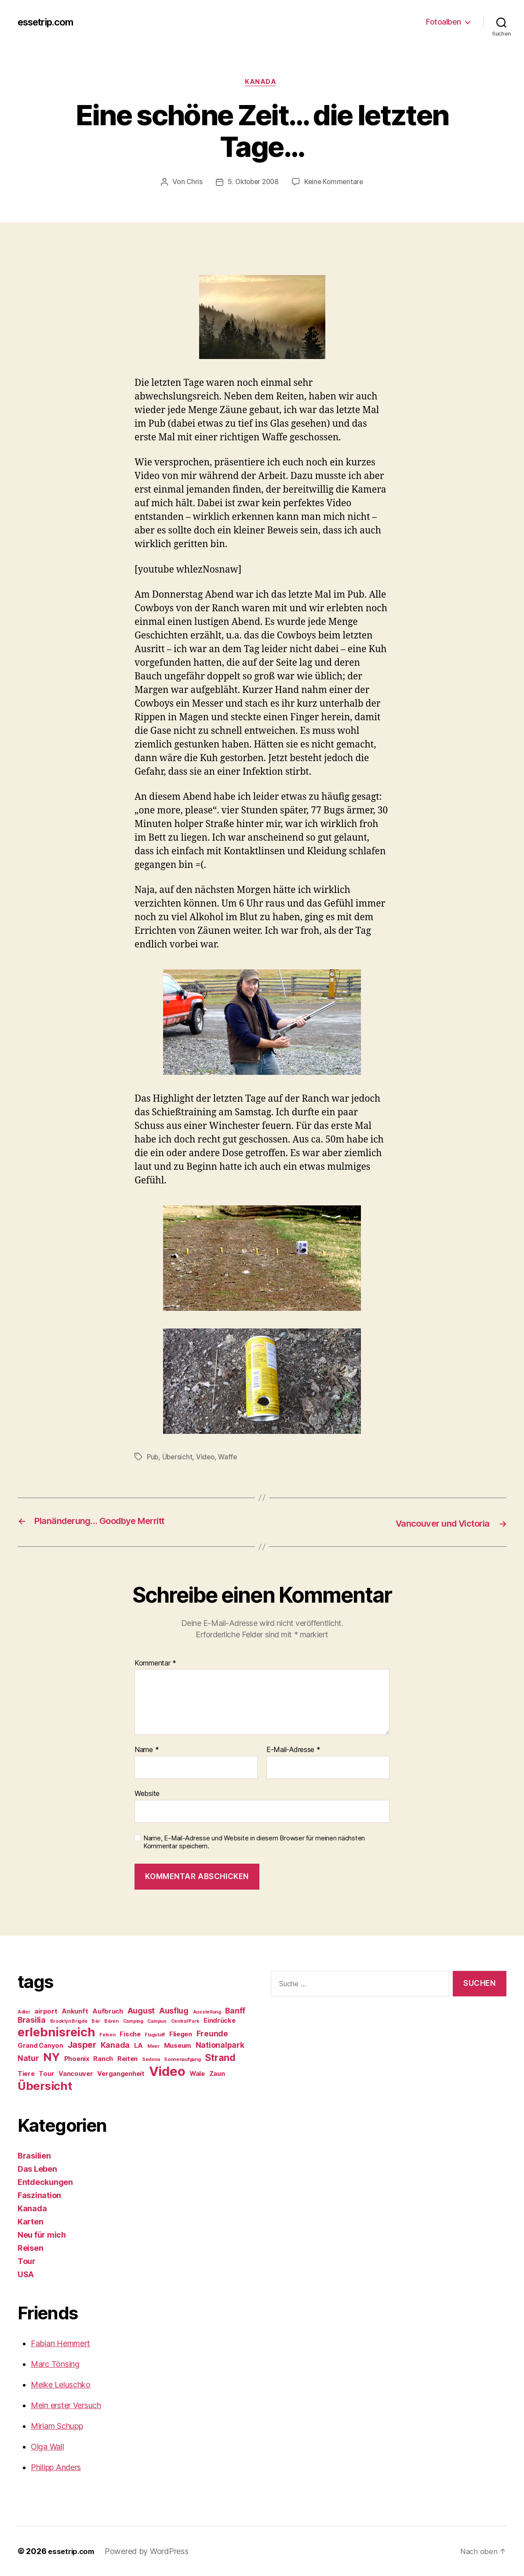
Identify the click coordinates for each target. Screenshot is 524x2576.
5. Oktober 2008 (252, 183)
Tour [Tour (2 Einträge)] (46, 2074)
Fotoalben (443, 21)
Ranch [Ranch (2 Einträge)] (103, 2059)
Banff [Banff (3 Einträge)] (235, 2010)
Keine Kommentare (335, 183)
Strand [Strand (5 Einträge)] (220, 2057)
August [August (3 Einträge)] (141, 2010)
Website (147, 1793)
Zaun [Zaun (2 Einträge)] (217, 2074)
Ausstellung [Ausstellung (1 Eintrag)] (207, 2012)
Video (207, 1458)
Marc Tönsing (55, 2364)
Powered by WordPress (151, 2551)
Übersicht (178, 1458)
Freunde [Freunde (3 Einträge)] (212, 2033)
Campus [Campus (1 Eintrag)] (156, 2021)
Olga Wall (47, 2446)
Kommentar (155, 1663)
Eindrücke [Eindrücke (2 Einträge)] (220, 2021)
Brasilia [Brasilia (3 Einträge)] (32, 2020)
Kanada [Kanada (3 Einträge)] (115, 2045)
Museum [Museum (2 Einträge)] (177, 2046)
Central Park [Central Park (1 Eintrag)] (185, 2021)
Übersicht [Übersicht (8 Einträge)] (45, 2086)
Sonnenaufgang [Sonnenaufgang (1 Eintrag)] (182, 2059)
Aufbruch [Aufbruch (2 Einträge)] (107, 2011)
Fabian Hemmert (60, 2343)
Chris (191, 183)
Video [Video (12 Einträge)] (167, 2071)
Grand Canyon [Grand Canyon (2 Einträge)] (40, 2046)
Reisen (30, 2248)
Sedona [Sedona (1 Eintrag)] (151, 2059)
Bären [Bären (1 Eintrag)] (111, 2021)
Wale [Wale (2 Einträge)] (197, 2074)
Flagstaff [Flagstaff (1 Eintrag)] (155, 2035)
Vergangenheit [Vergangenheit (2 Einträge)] (121, 2074)
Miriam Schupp (57, 2426)
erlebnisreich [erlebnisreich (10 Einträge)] (56, 2032)
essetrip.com (49, 22)
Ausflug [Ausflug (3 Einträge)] (174, 2010)
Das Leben (37, 2168)
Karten (30, 2221)
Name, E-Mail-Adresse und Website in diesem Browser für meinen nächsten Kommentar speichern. (254, 1842)
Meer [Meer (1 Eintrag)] (153, 2046)
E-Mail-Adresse (293, 1750)
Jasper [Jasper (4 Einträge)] (82, 2044)
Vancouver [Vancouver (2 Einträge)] (75, 2074)
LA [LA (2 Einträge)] (138, 2046)
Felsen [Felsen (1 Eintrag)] (107, 2035)
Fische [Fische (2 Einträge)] (130, 2034)
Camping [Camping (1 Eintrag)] (133, 2021)
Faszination (39, 2195)
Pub (153, 1458)
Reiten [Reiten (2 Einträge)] (127, 2059)
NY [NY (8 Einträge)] (51, 2057)
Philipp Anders (56, 2467)
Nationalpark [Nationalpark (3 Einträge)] (220, 2045)
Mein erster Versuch (66, 2405)
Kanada (262, 83)
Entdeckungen (45, 2182)
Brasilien (34, 2155)
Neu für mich (42, 2234)
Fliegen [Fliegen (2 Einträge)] (180, 2034)
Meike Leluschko (61, 2384)
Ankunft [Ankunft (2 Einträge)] (75, 2011)
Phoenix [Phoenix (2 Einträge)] (76, 2059)
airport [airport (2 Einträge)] (45, 2011)
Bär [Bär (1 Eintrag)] (95, 2021)
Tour (27, 2261)
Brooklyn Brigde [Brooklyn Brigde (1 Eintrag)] (68, 2021)
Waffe (230, 1458)
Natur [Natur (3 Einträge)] (28, 2058)
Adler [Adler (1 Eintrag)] (24, 2012)
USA (26, 2274)
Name (147, 1750)
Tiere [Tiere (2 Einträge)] (26, 2074)
